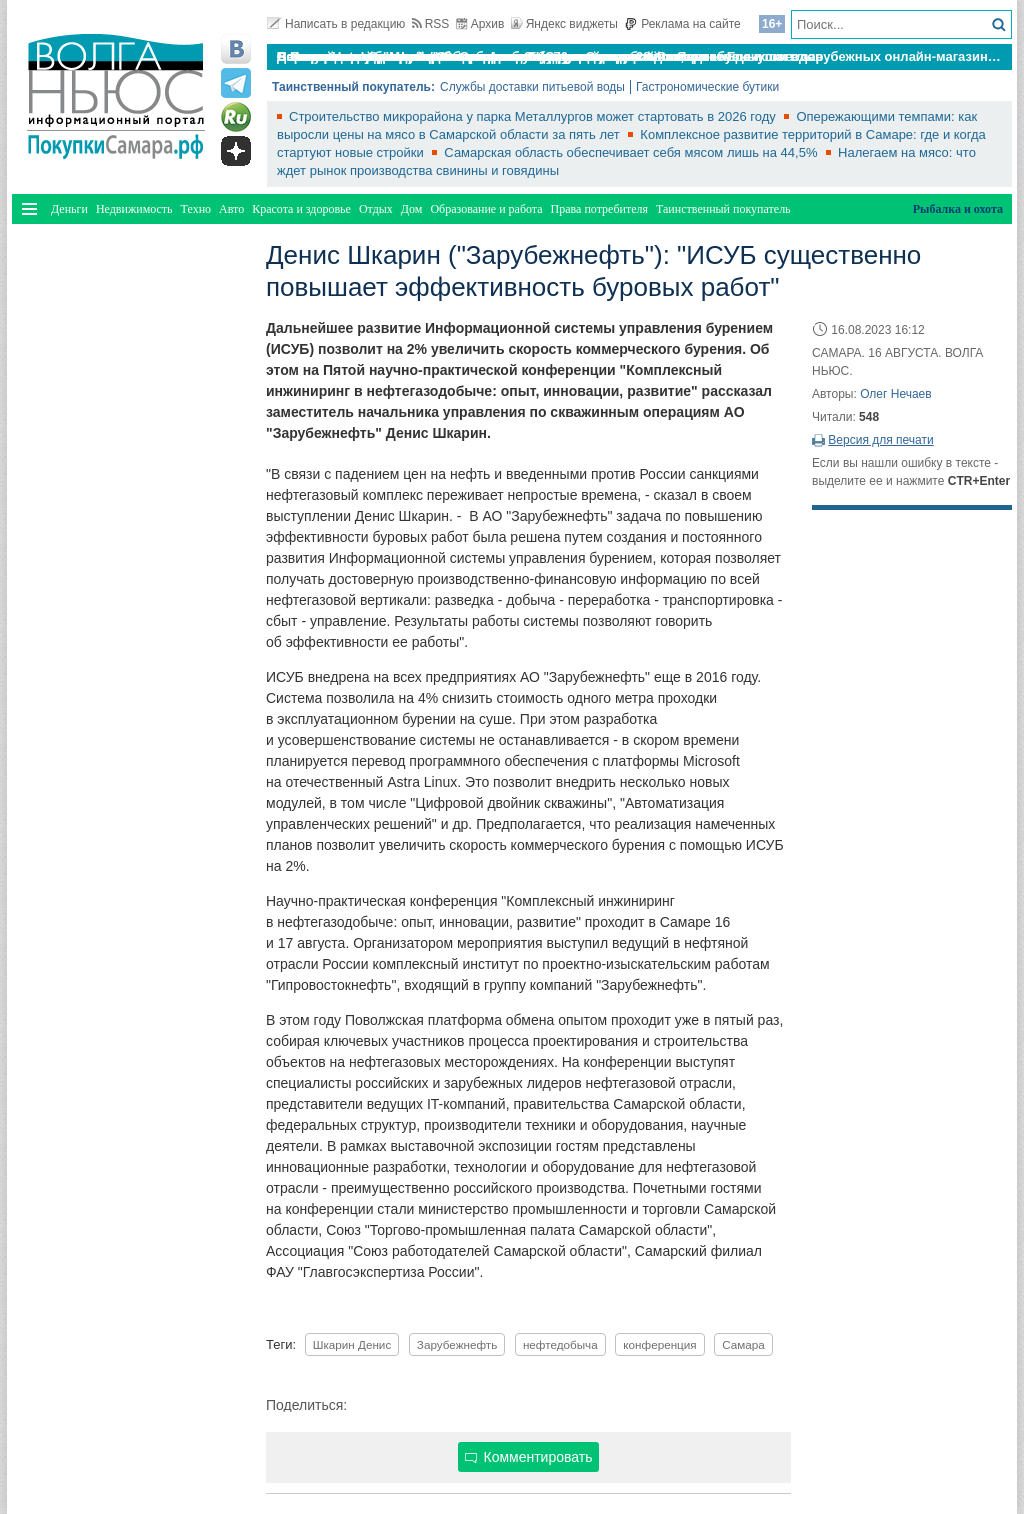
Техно (196, 209)
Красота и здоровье (301, 209)
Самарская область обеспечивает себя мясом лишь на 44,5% (632, 152)
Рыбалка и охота (958, 209)
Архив (480, 24)
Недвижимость (134, 209)
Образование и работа (486, 209)
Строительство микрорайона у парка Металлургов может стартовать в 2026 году (534, 116)
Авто (231, 209)
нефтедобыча (560, 1344)
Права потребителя (599, 209)
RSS (431, 24)
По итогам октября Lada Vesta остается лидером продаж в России (490, 56)
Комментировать (529, 1457)
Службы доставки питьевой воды (532, 87)
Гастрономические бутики (707, 87)
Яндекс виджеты (564, 24)
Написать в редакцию (336, 24)
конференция (659, 1344)
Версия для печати (880, 440)
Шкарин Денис (352, 1344)
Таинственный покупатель (723, 209)
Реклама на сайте (682, 24)
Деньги (69, 209)
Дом (412, 209)
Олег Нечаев (896, 394)
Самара (743, 1344)
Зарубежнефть (457, 1344)
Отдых (376, 209)
